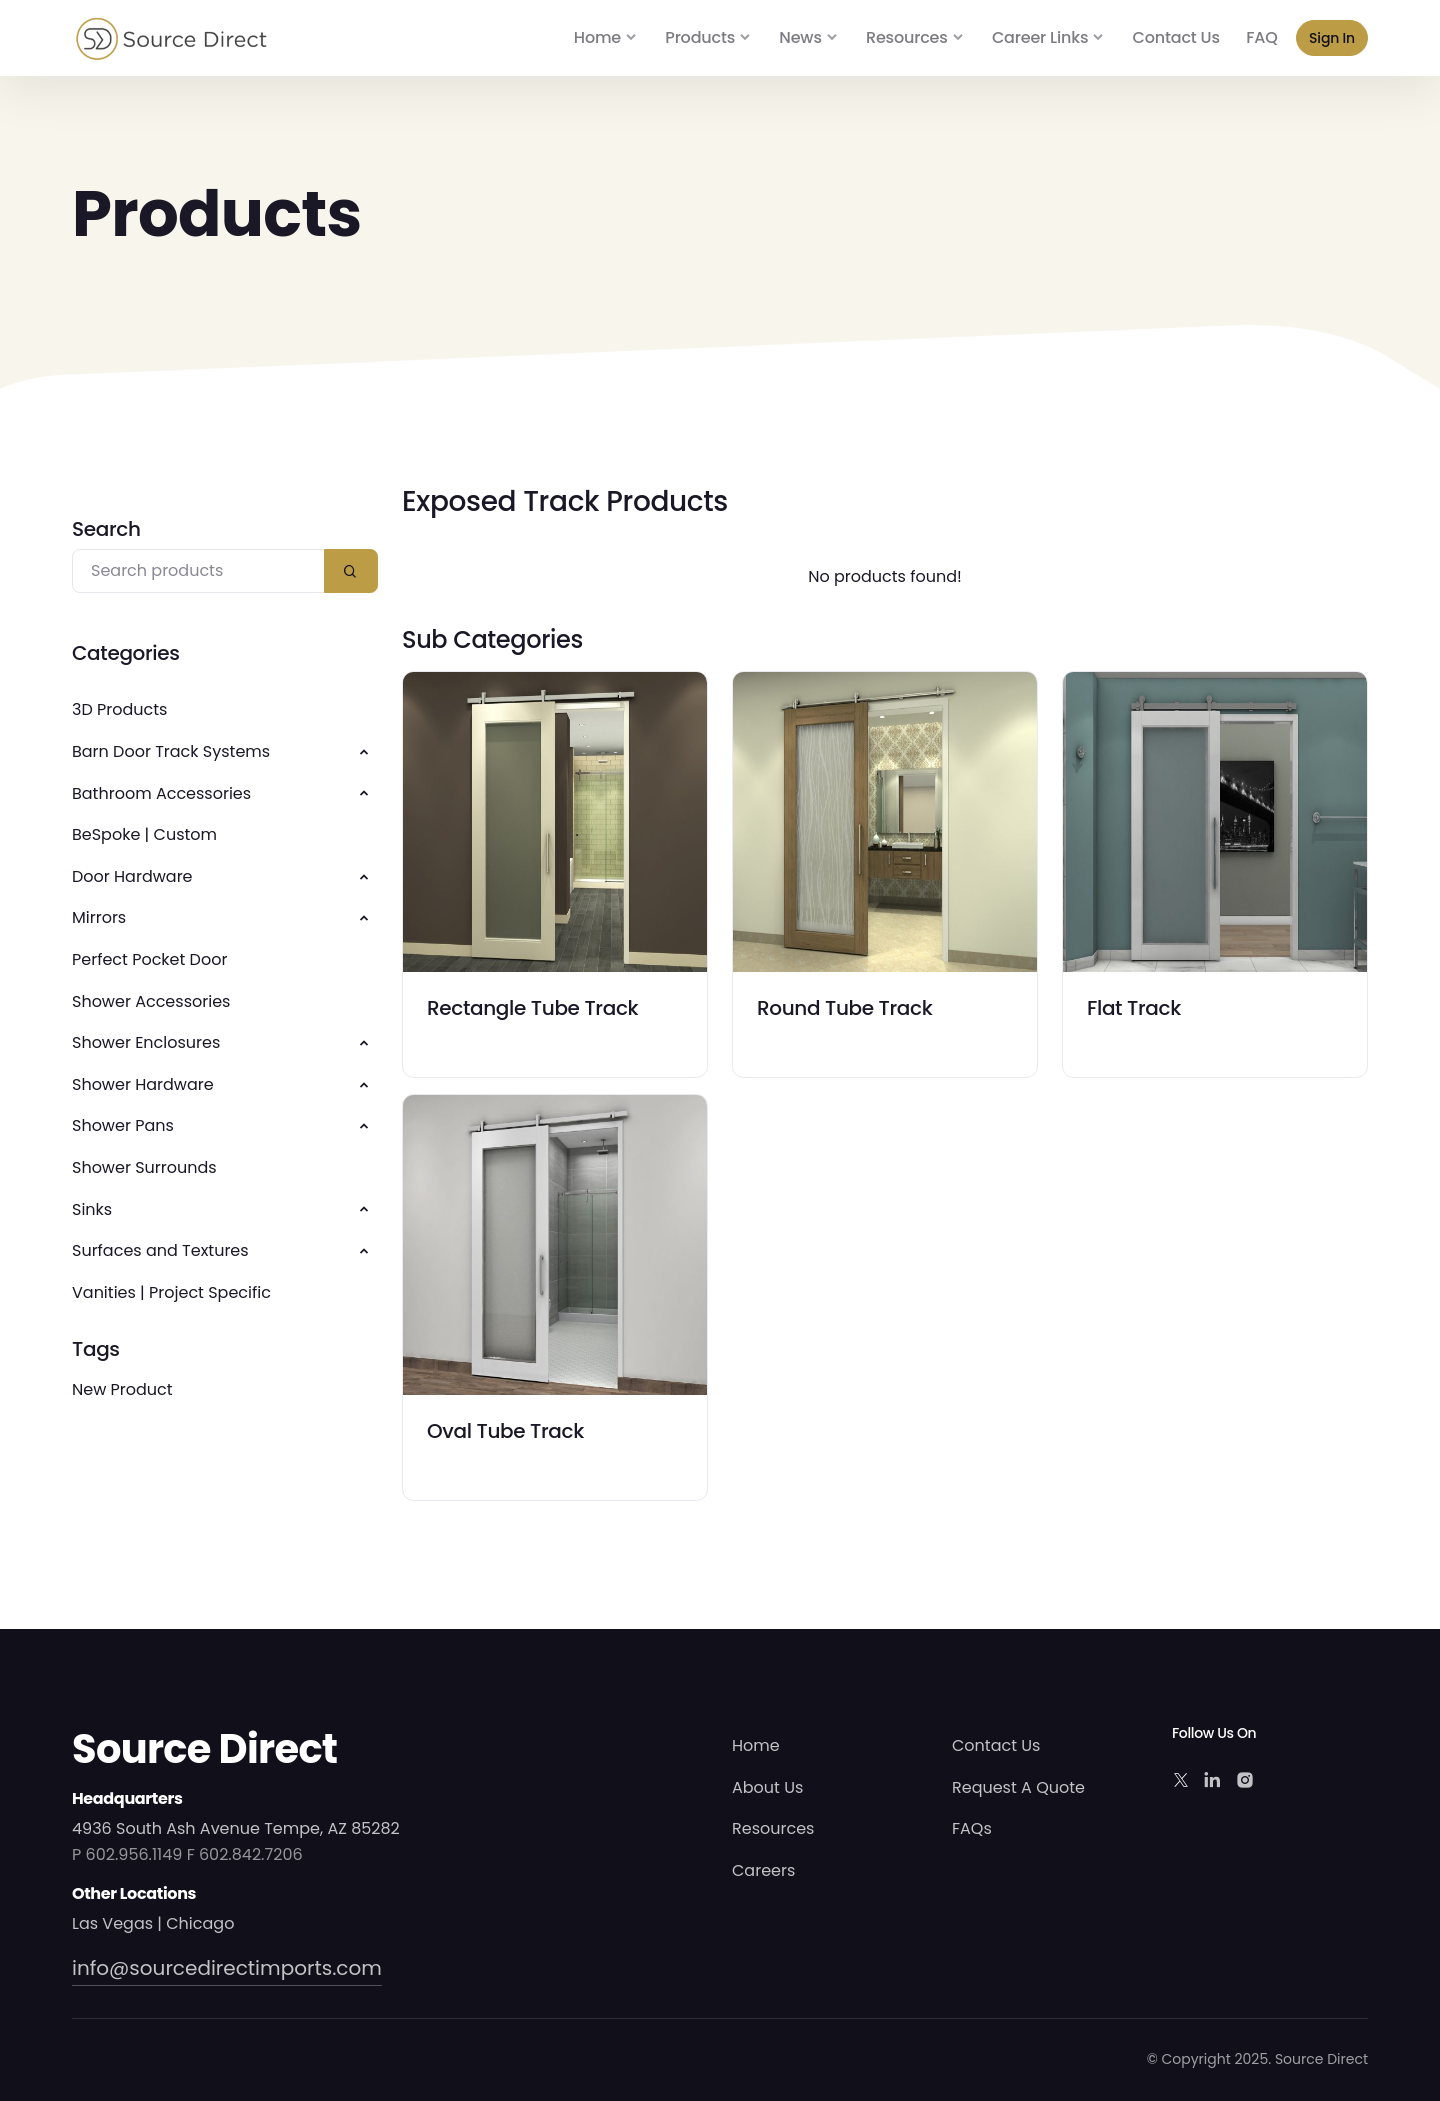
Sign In (1332, 38)
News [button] (800, 37)
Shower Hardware (143, 1084)
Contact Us (1176, 37)
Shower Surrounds (144, 1167)
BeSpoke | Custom (144, 834)
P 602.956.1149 (127, 1854)
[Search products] (198, 571)
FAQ (1261, 37)
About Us (767, 1787)
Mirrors (99, 917)
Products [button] (700, 37)
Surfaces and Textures (160, 1250)
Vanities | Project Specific (171, 1292)
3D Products (119, 709)
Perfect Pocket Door (149, 959)
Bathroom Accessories (161, 793)
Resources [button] (907, 37)
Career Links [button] (1040, 37)
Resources (773, 1828)
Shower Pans (123, 1125)
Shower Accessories (151, 1001)
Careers (763, 1870)
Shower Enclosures (146, 1042)
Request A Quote (1018, 1787)
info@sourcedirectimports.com (227, 1968)
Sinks (92, 1209)
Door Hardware (132, 876)
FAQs (972, 1828)
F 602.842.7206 (245, 1854)
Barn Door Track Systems (171, 751)
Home (597, 37)
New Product (122, 1389)
